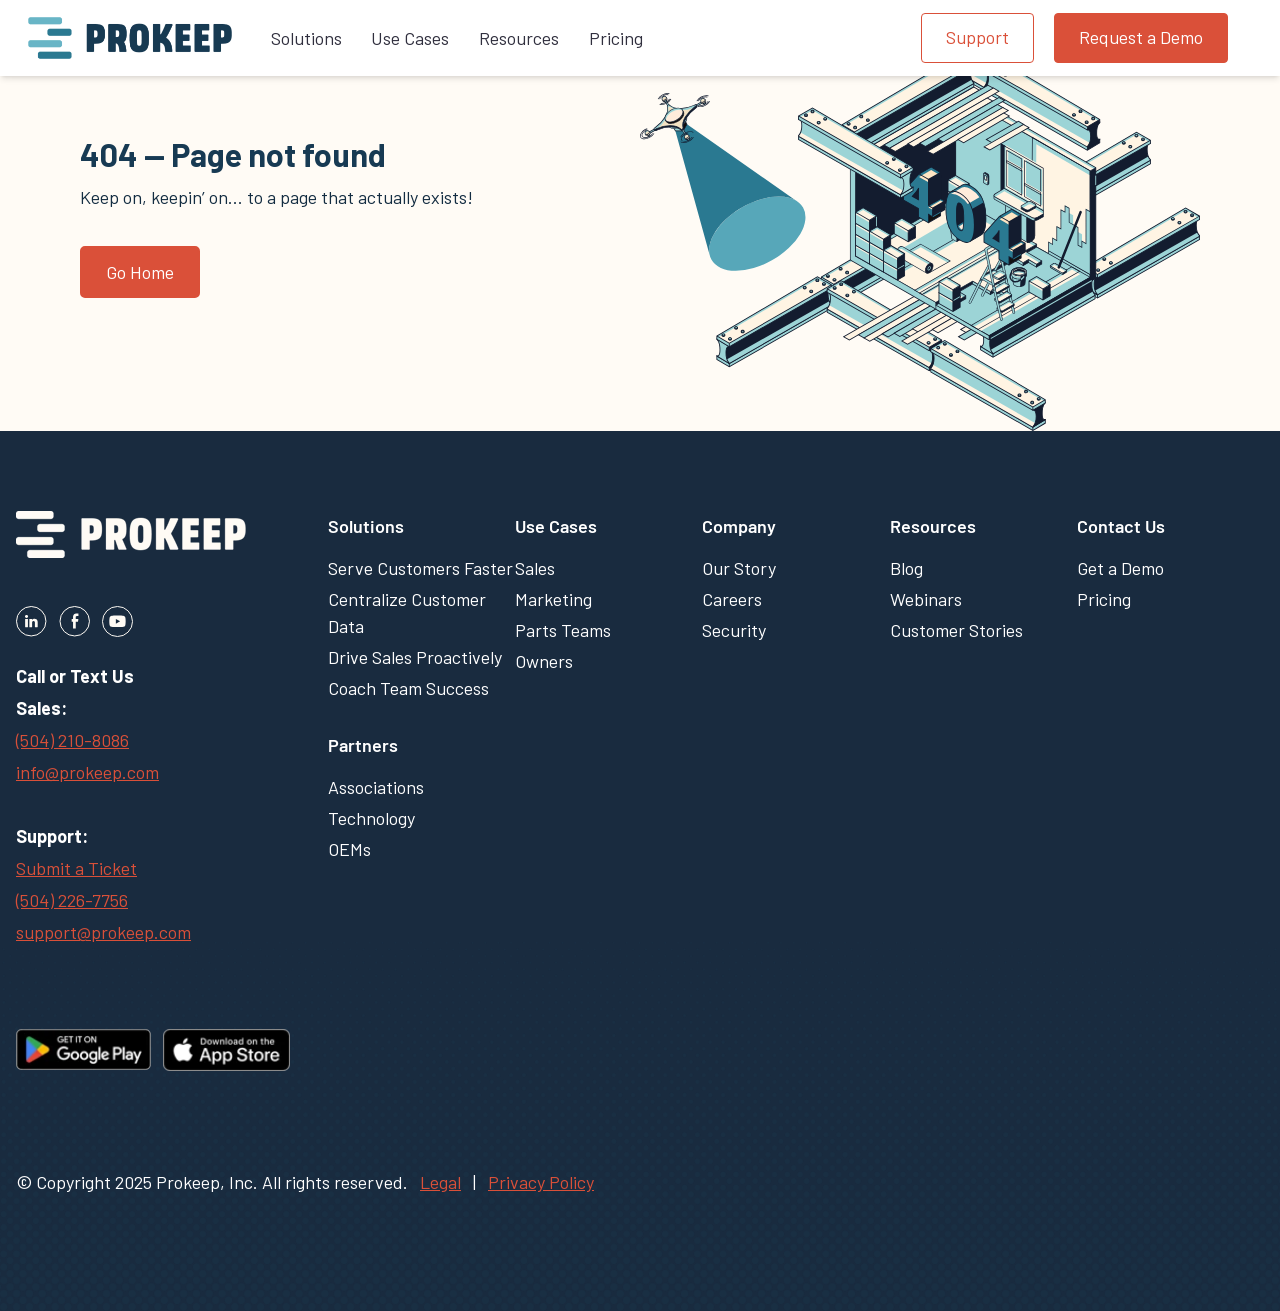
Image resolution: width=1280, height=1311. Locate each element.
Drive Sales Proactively (415, 657)
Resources (933, 526)
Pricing (1104, 599)
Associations (376, 787)
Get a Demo (1120, 568)
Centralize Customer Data (407, 612)
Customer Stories (956, 630)
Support (977, 37)
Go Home (140, 272)
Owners (544, 661)
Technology (371, 818)
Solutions (366, 526)
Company (739, 526)
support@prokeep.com (103, 932)
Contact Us (1121, 526)
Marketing (553, 599)
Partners (363, 745)
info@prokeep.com (87, 772)
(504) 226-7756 (72, 900)
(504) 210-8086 (72, 740)
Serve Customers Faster (420, 568)
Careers (732, 599)
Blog (906, 568)
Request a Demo (1141, 37)
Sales (535, 568)
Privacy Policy (541, 1182)
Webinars (926, 599)
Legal (440, 1182)
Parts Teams (563, 630)
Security (734, 630)
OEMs (349, 849)
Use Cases (556, 526)
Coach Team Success (408, 688)
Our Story (739, 568)
